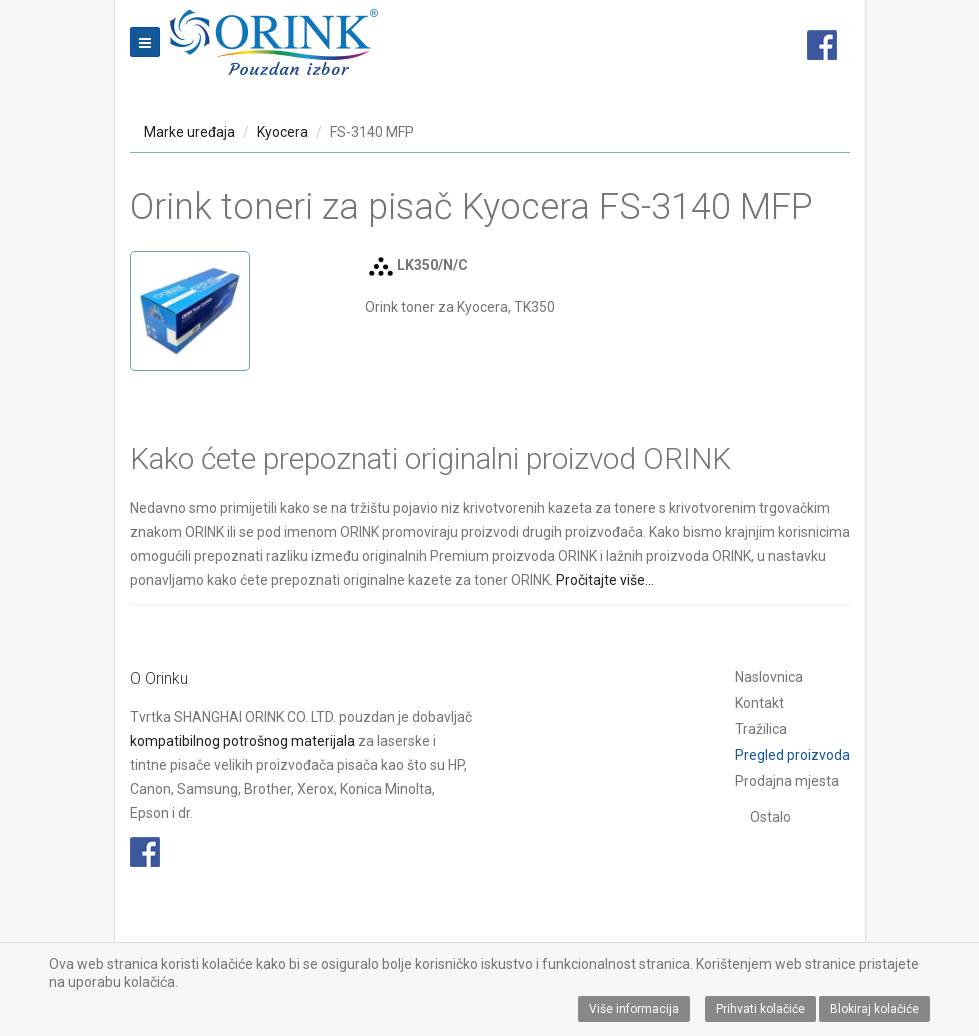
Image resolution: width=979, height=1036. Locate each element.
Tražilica (761, 729)
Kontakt (759, 703)
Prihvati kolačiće (760, 1009)
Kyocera (282, 132)
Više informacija (634, 1009)
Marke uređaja (189, 132)
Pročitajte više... (605, 580)
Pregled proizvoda (792, 755)
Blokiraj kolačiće (874, 1009)
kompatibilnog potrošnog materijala (242, 741)
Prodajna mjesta (787, 781)
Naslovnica (769, 677)
